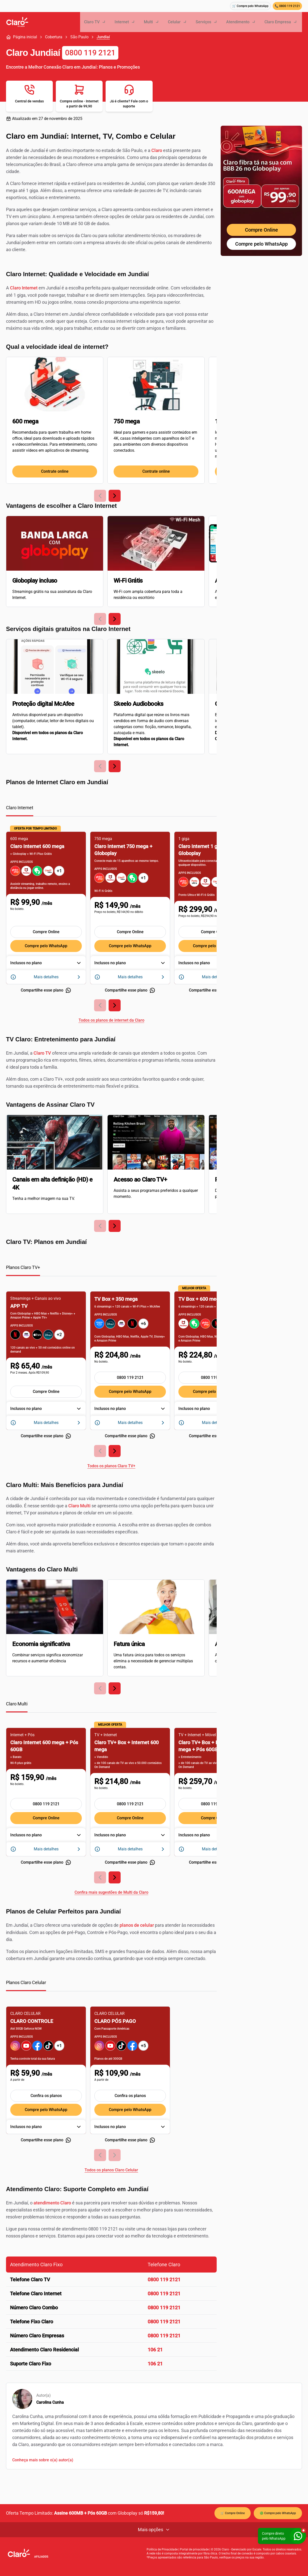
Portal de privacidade (194, 2549)
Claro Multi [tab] (17, 1703)
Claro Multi (79, 1505)
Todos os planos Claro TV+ (111, 1466)
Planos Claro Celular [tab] (26, 1982)
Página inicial (21, 37)
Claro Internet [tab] (19, 807)
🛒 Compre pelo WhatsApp (250, 6)
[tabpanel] (111, 924)
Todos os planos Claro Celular (111, 2170)
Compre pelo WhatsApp (46, 945)
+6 (143, 1323)
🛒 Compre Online (232, 2513)
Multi (152, 22)
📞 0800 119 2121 (287, 6)
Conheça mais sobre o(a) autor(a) (42, 2460)
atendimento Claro (52, 2202)
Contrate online (55, 471)
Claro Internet (24, 287)
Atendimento (241, 22)
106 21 (155, 2350)
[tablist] (111, 810)
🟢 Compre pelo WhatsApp (278, 2513)
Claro (156, 150)
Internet (125, 22)
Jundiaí (103, 37)
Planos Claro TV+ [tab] (23, 1267)
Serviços (207, 22)
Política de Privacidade (162, 2549)
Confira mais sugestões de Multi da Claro (111, 1892)
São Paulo (79, 37)
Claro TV (95, 22)
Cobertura (53, 37)
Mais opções (154, 2529)
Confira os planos (46, 2095)
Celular (178, 22)
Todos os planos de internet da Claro (111, 1020)
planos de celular (137, 1925)
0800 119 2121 (90, 52)
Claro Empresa (281, 22)
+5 (143, 2045)
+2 (59, 1334)
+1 (59, 870)
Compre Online (46, 931)
